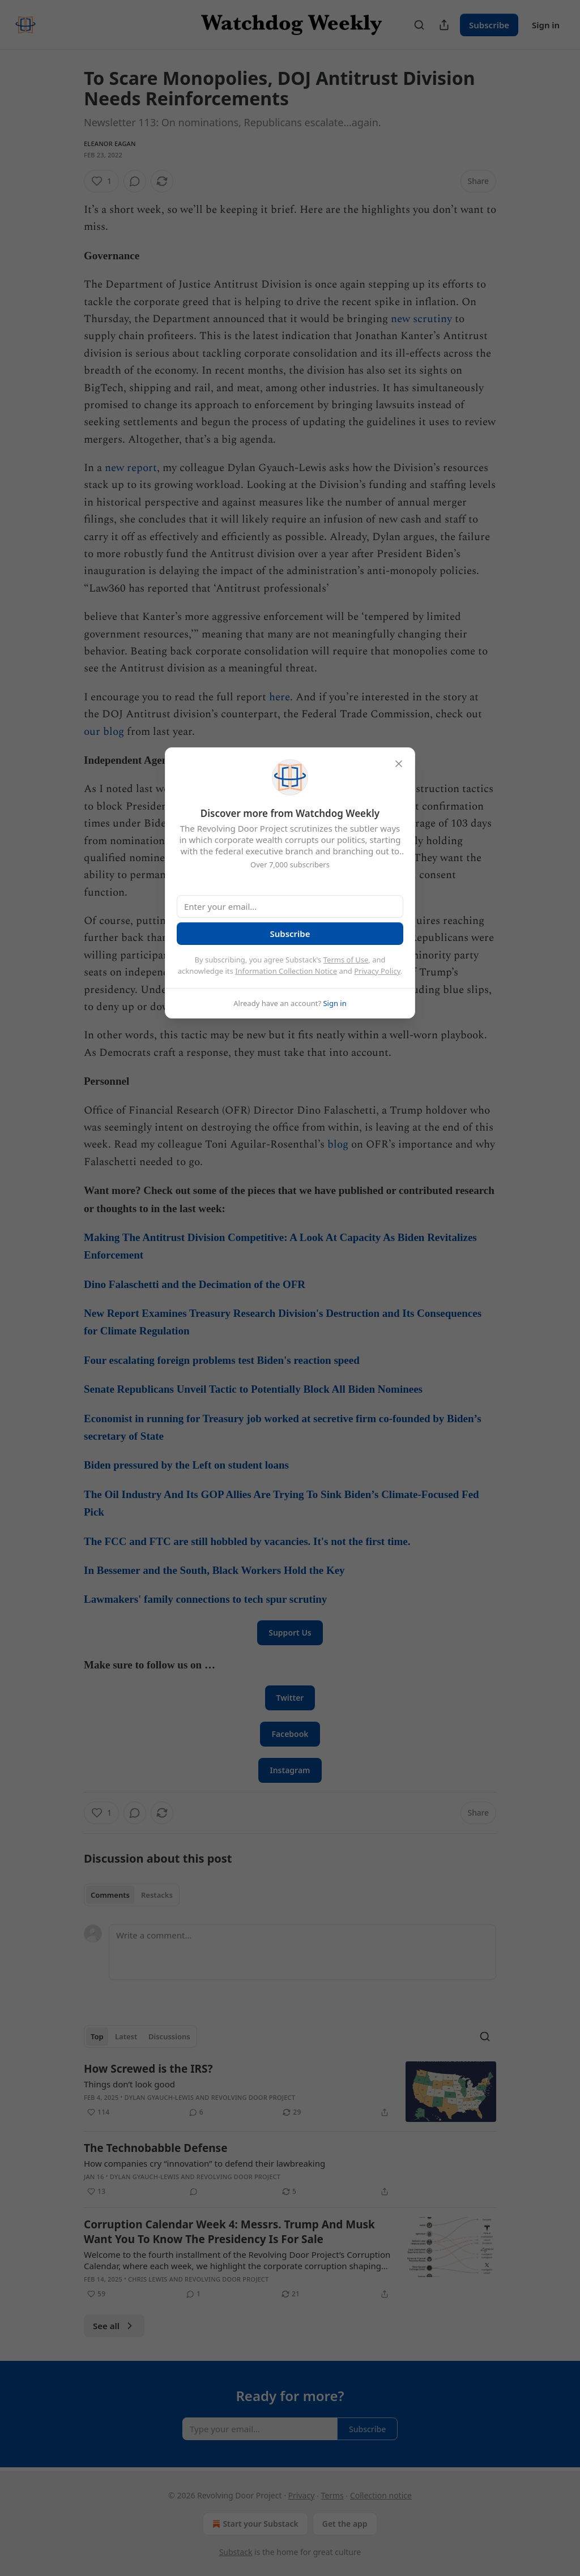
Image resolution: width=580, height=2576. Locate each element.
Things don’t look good (129, 2084)
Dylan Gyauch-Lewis (159, 2097)
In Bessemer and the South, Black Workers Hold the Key (215, 1570)
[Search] (419, 25)
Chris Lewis (147, 2279)
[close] (399, 764)
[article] (290, 2091)
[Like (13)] (96, 2191)
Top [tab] (97, 2036)
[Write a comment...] (302, 1952)
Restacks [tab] (157, 1895)
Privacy (301, 2495)
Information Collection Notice (286, 971)
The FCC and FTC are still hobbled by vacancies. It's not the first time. (247, 1541)
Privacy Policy (377, 971)
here (279, 697)
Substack (236, 2552)
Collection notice (381, 2495)
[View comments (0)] (134, 181)
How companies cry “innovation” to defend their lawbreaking (204, 2163)
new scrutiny (421, 319)
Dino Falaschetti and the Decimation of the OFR (196, 1284)
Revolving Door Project (253, 2097)
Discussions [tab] (169, 2036)
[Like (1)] (101, 181)
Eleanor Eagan (110, 143)
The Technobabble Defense (155, 2148)
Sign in (546, 25)
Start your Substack (254, 2524)
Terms (332, 2495)
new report (131, 468)
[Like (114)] (98, 2112)
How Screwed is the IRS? (148, 2068)
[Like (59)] (96, 2294)
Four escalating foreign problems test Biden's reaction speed (222, 1360)
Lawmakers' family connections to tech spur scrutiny (205, 1599)
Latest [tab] (126, 2036)
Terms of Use (346, 960)
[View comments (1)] (193, 2294)
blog (337, 1144)
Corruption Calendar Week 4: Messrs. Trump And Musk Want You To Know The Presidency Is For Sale (229, 2231)
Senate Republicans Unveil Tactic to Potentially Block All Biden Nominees (254, 1389)
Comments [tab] (110, 1895)
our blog (104, 732)
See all (114, 2325)
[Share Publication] (444, 25)
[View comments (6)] (196, 2112)
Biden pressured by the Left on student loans (188, 1465)
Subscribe (489, 25)
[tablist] (132, 1895)
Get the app (345, 2523)
